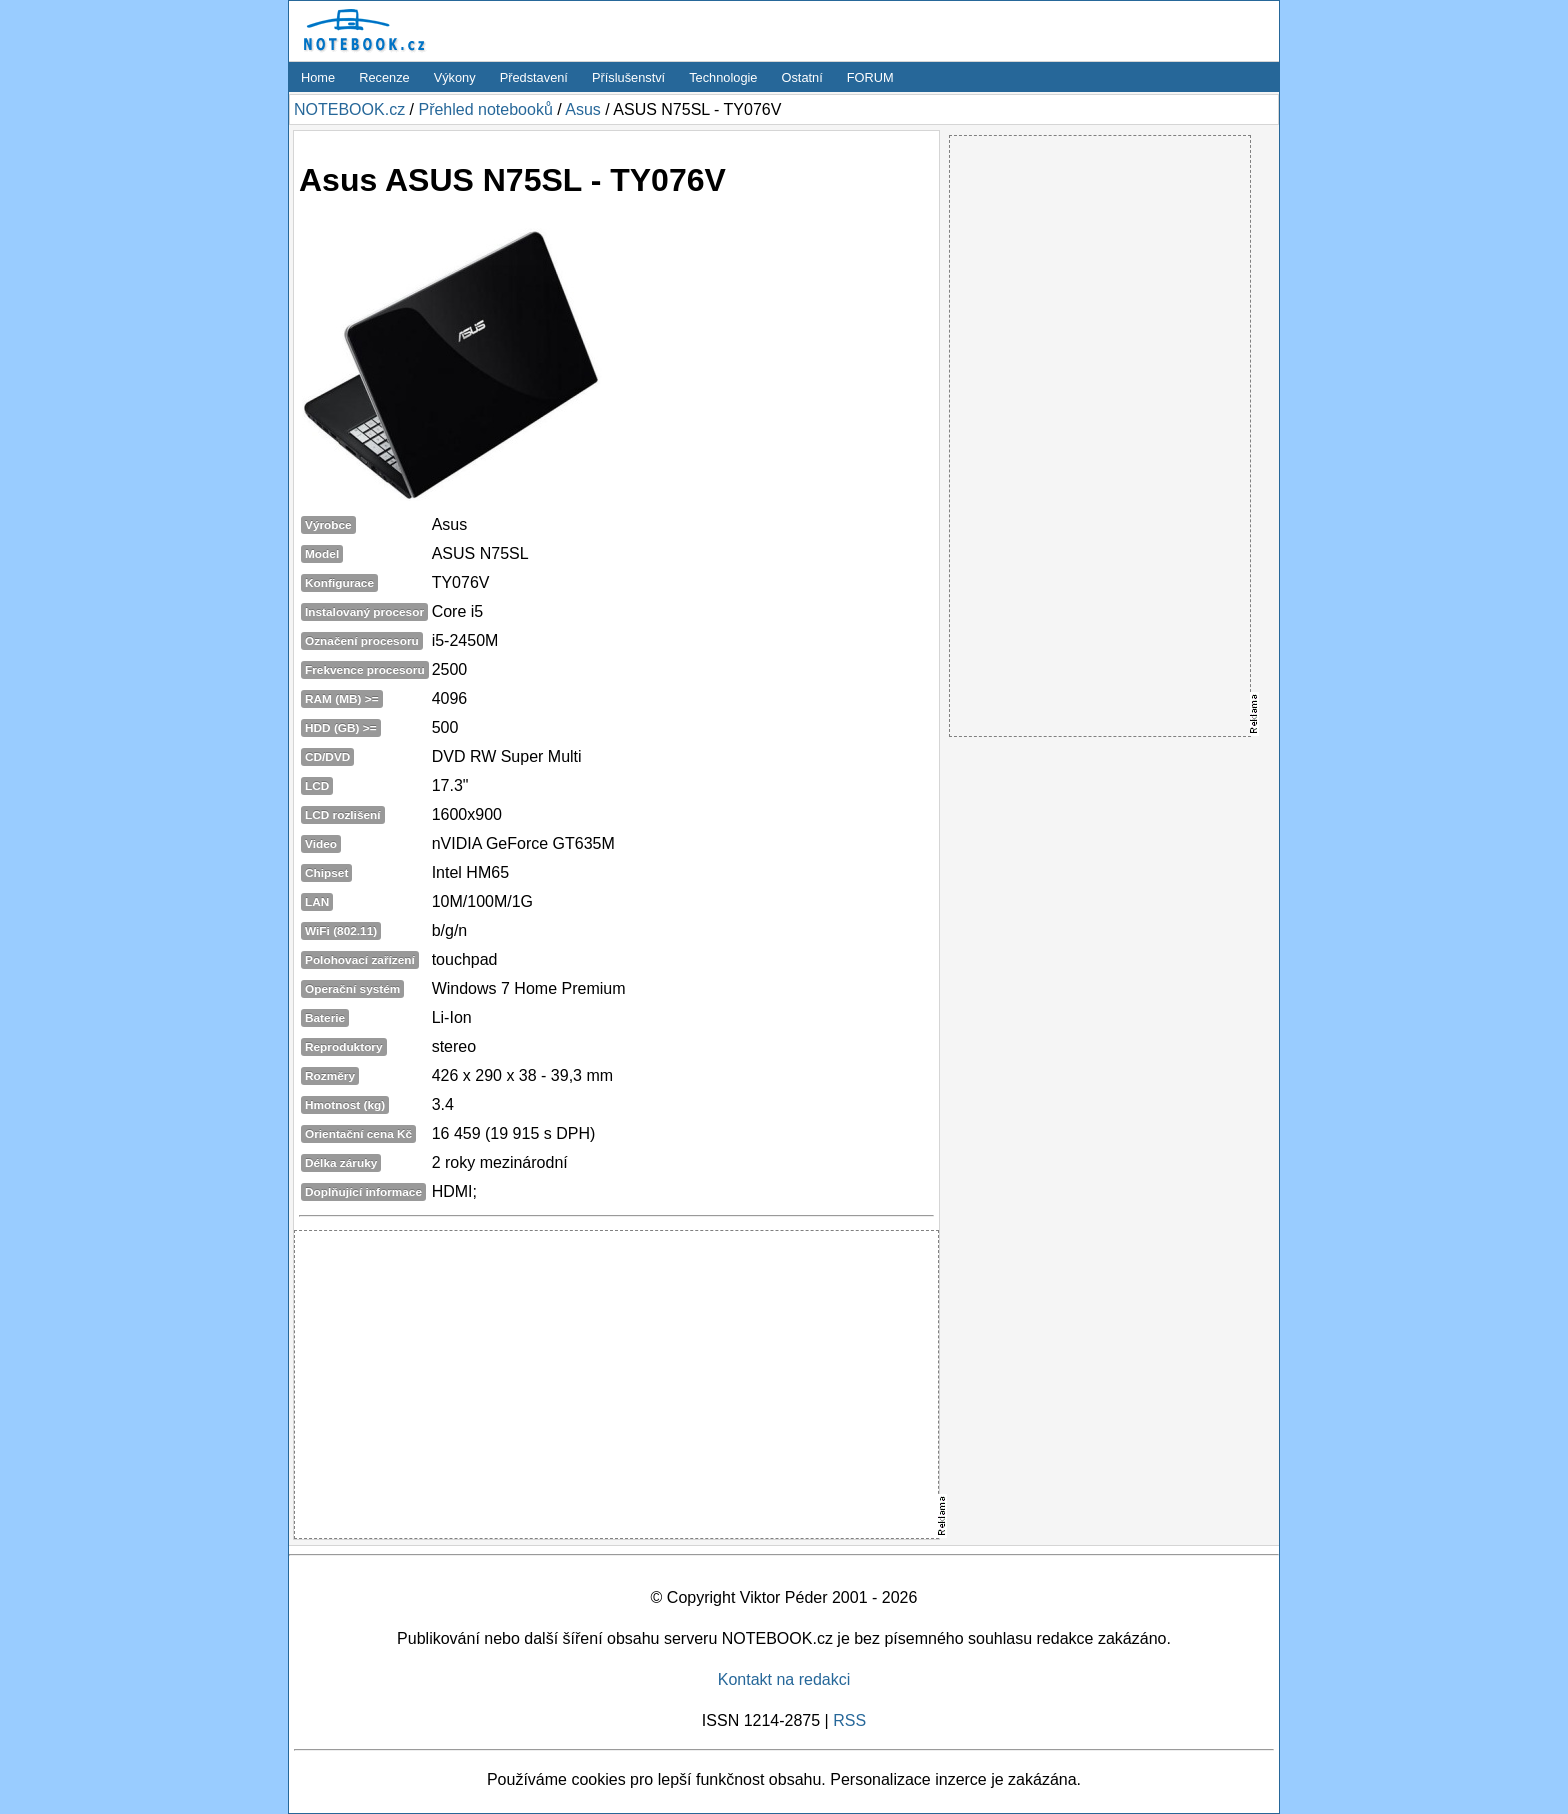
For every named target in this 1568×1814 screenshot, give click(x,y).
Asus (583, 109)
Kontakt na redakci (784, 1679)
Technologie (723, 77)
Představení (534, 77)
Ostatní (802, 77)
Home (318, 77)
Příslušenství (628, 77)
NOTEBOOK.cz (349, 109)
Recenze (384, 77)
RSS (849, 1720)
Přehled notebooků (485, 109)
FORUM (870, 77)
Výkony (455, 77)
